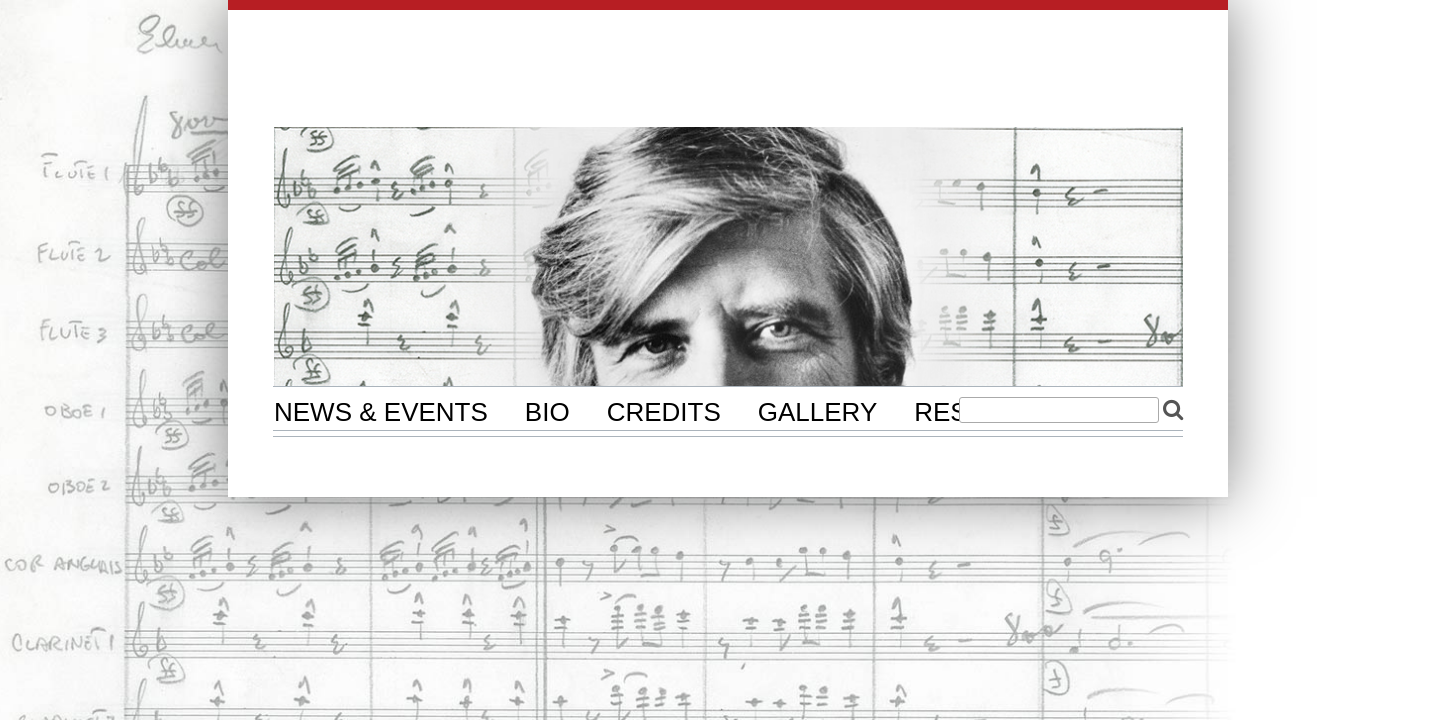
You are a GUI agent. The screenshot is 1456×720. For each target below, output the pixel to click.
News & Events (381, 412)
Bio (547, 412)
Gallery (817, 412)
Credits (664, 412)
